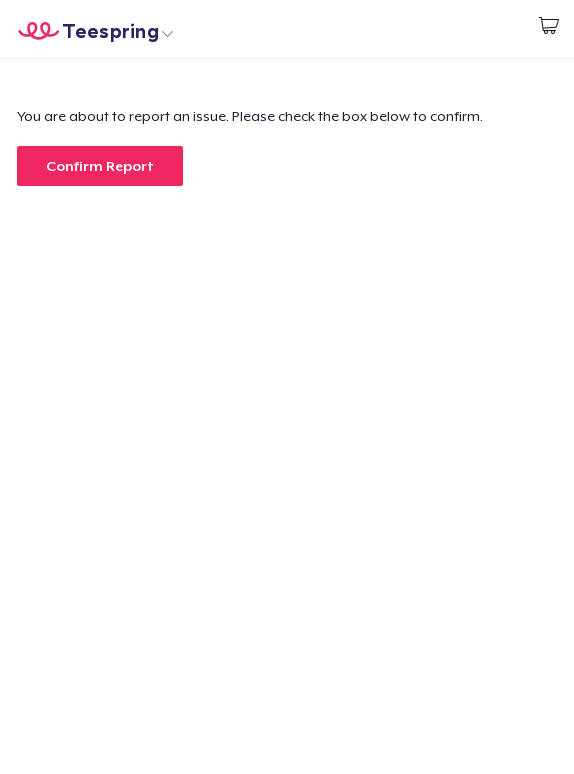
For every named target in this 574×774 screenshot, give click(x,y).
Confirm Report (100, 166)
